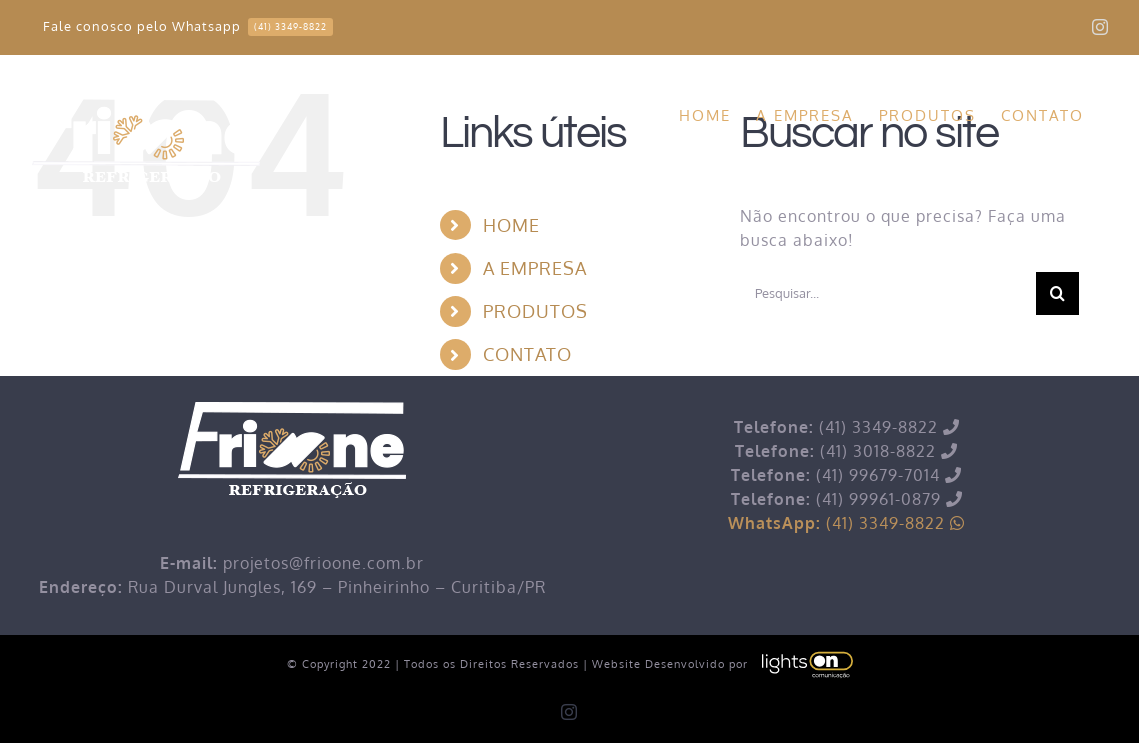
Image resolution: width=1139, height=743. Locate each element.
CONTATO (527, 354)
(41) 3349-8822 (846, 523)
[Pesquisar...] (888, 293)
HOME (511, 225)
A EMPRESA (535, 268)
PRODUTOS (535, 311)
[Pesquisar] (1057, 293)
